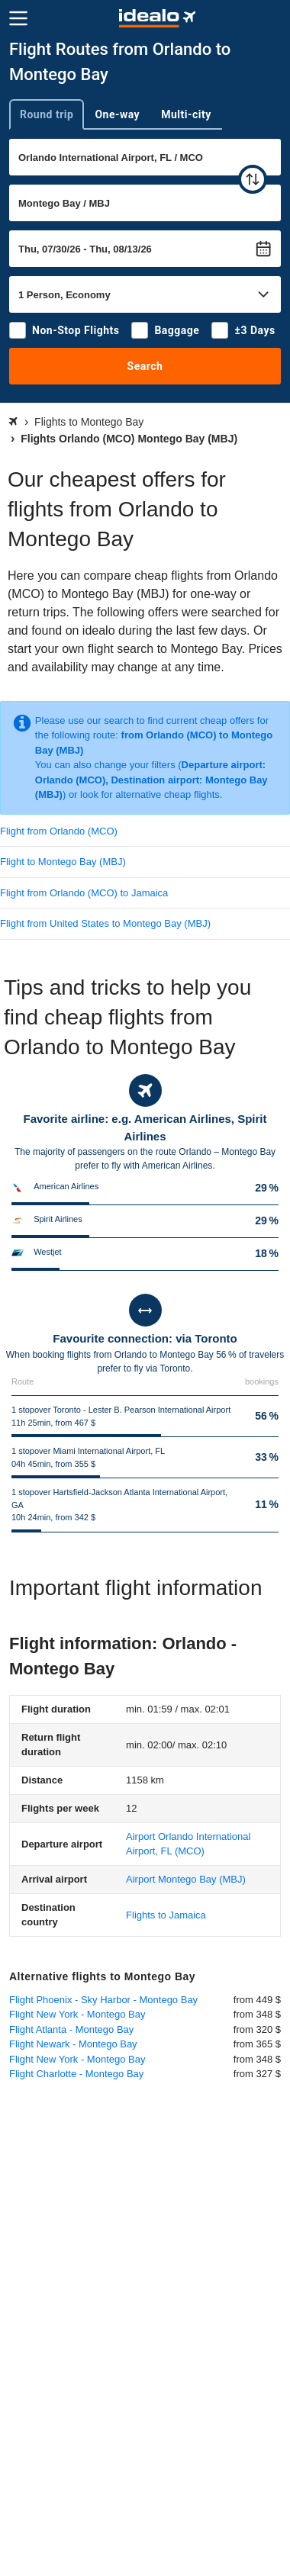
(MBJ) (186, 1879)
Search (145, 366)
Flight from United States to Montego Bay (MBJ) (105, 923)
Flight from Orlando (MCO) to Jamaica (84, 893)
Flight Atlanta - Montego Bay (71, 2029)
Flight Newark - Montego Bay (73, 2044)
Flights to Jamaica (166, 1915)
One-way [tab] (117, 114)
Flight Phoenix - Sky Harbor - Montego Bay (103, 1999)
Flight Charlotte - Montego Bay (76, 2073)
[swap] (252, 179)
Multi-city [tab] (186, 114)
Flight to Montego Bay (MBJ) (63, 861)
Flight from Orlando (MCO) (59, 831)
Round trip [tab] (46, 114)
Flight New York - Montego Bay (77, 2014)
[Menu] (18, 18)
